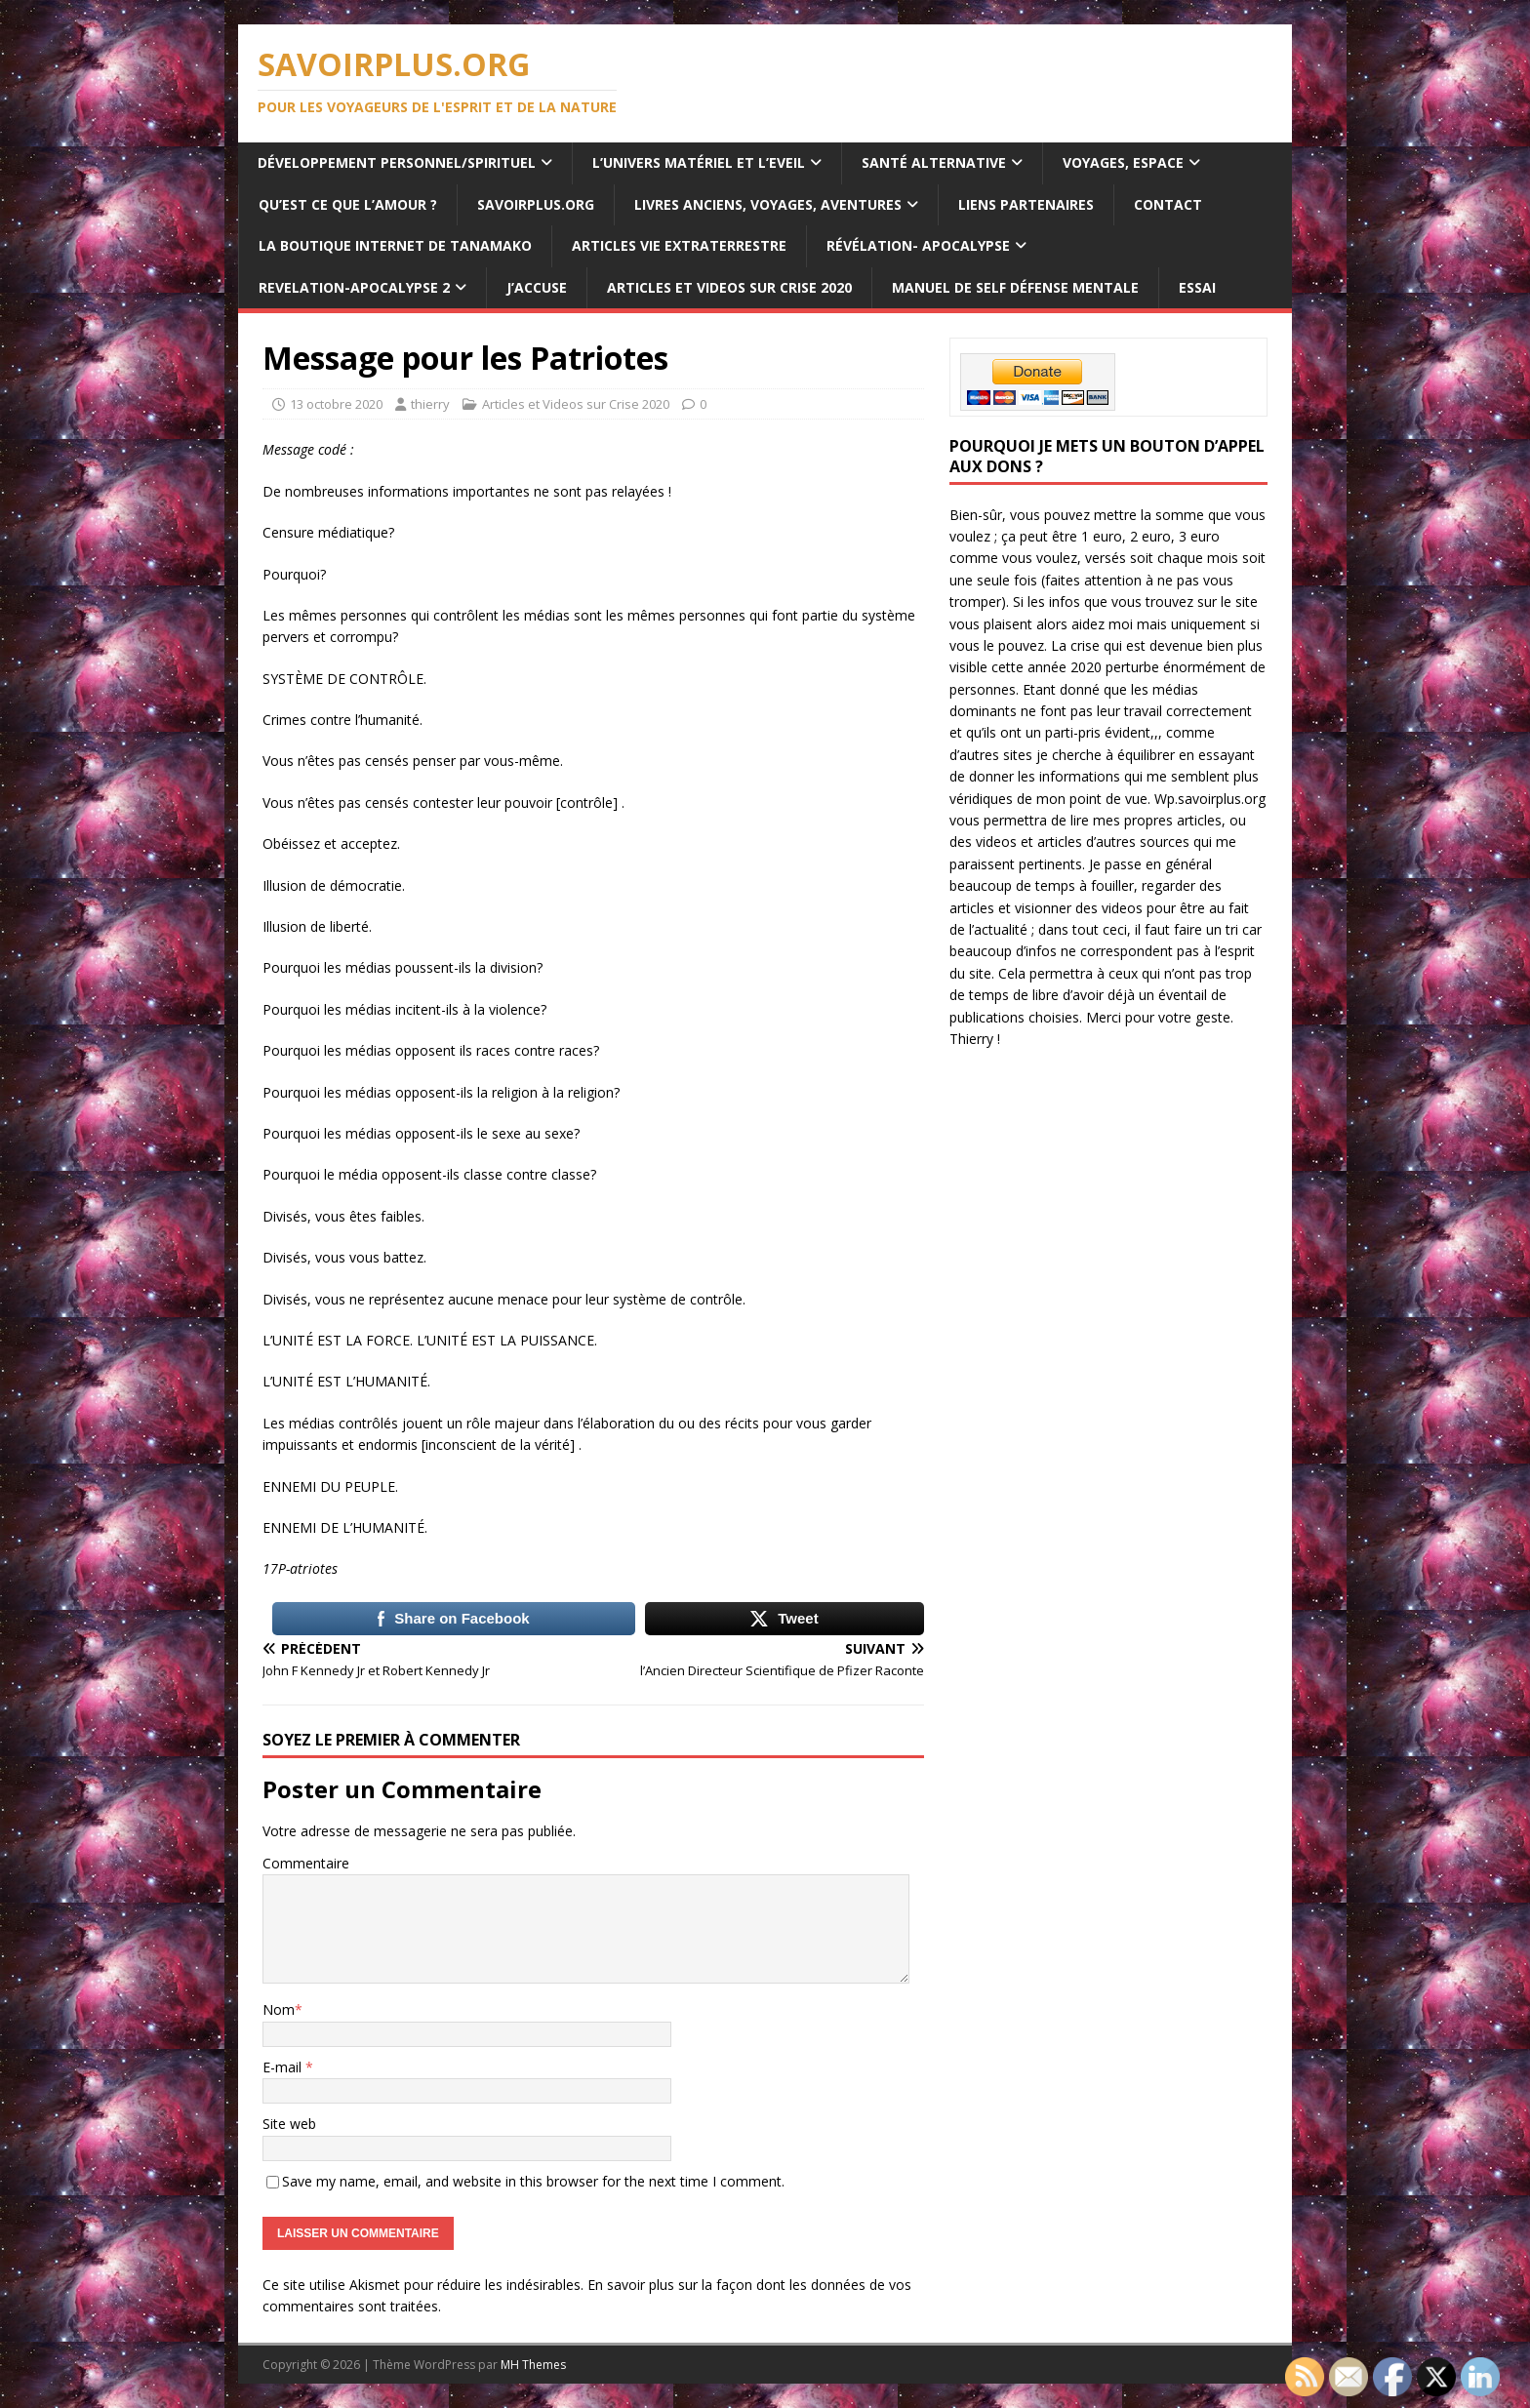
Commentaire (305, 1863)
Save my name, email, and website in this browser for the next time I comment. (533, 2181)
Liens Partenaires (1026, 204)
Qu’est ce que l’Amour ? (348, 204)
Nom (278, 2009)
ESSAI (1197, 287)
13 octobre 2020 (336, 404)
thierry (430, 404)
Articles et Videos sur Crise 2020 (729, 287)
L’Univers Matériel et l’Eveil (698, 162)
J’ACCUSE (536, 287)
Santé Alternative (934, 162)
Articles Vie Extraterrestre (679, 245)
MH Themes (533, 2364)
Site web (289, 2123)
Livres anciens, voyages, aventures (768, 204)
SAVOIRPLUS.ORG (535, 204)
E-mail (283, 2067)
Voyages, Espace (1123, 162)
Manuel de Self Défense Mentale (1015, 287)
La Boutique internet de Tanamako (395, 245)
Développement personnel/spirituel (397, 162)
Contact (1168, 204)
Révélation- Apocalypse (918, 245)
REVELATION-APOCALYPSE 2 (354, 287)
